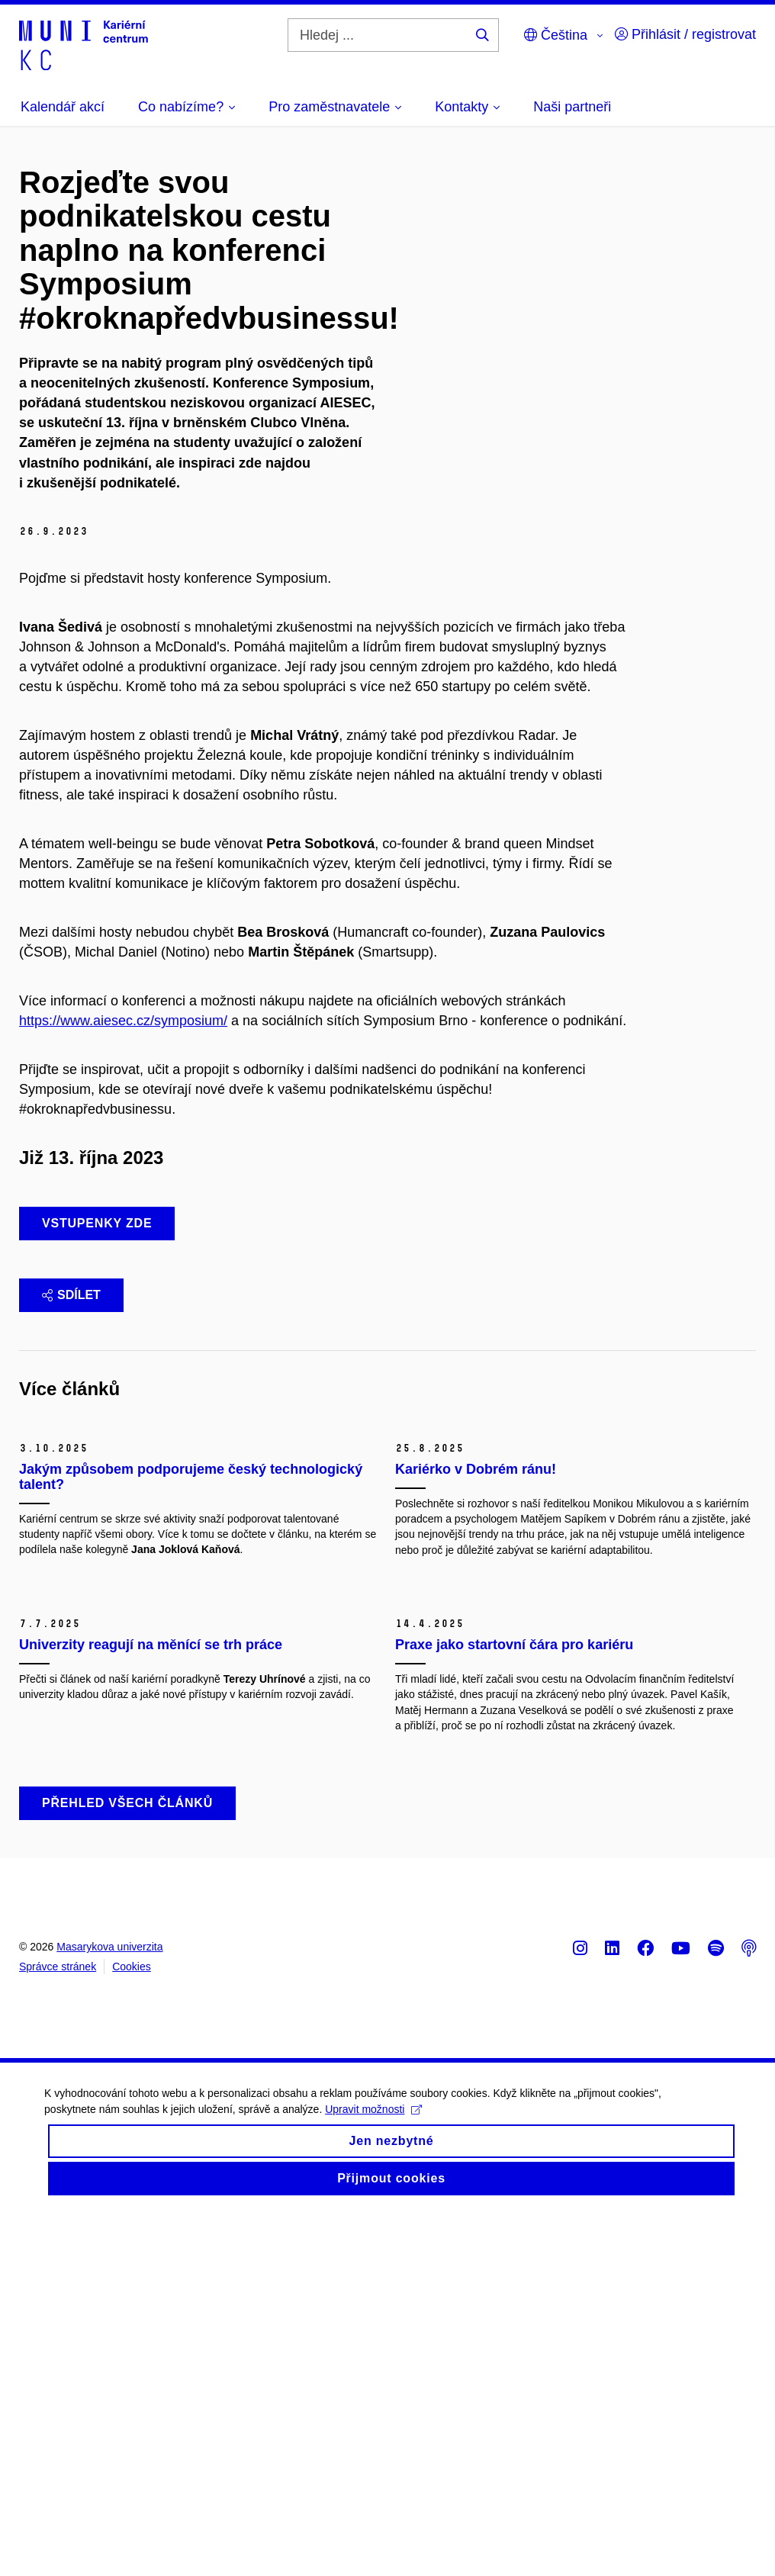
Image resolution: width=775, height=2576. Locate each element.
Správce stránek (57, 2328)
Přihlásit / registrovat (685, 34)
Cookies (131, 2328)
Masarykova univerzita (109, 2308)
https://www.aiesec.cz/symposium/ (123, 1020)
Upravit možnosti (374, 2486)
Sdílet (71, 1294)
